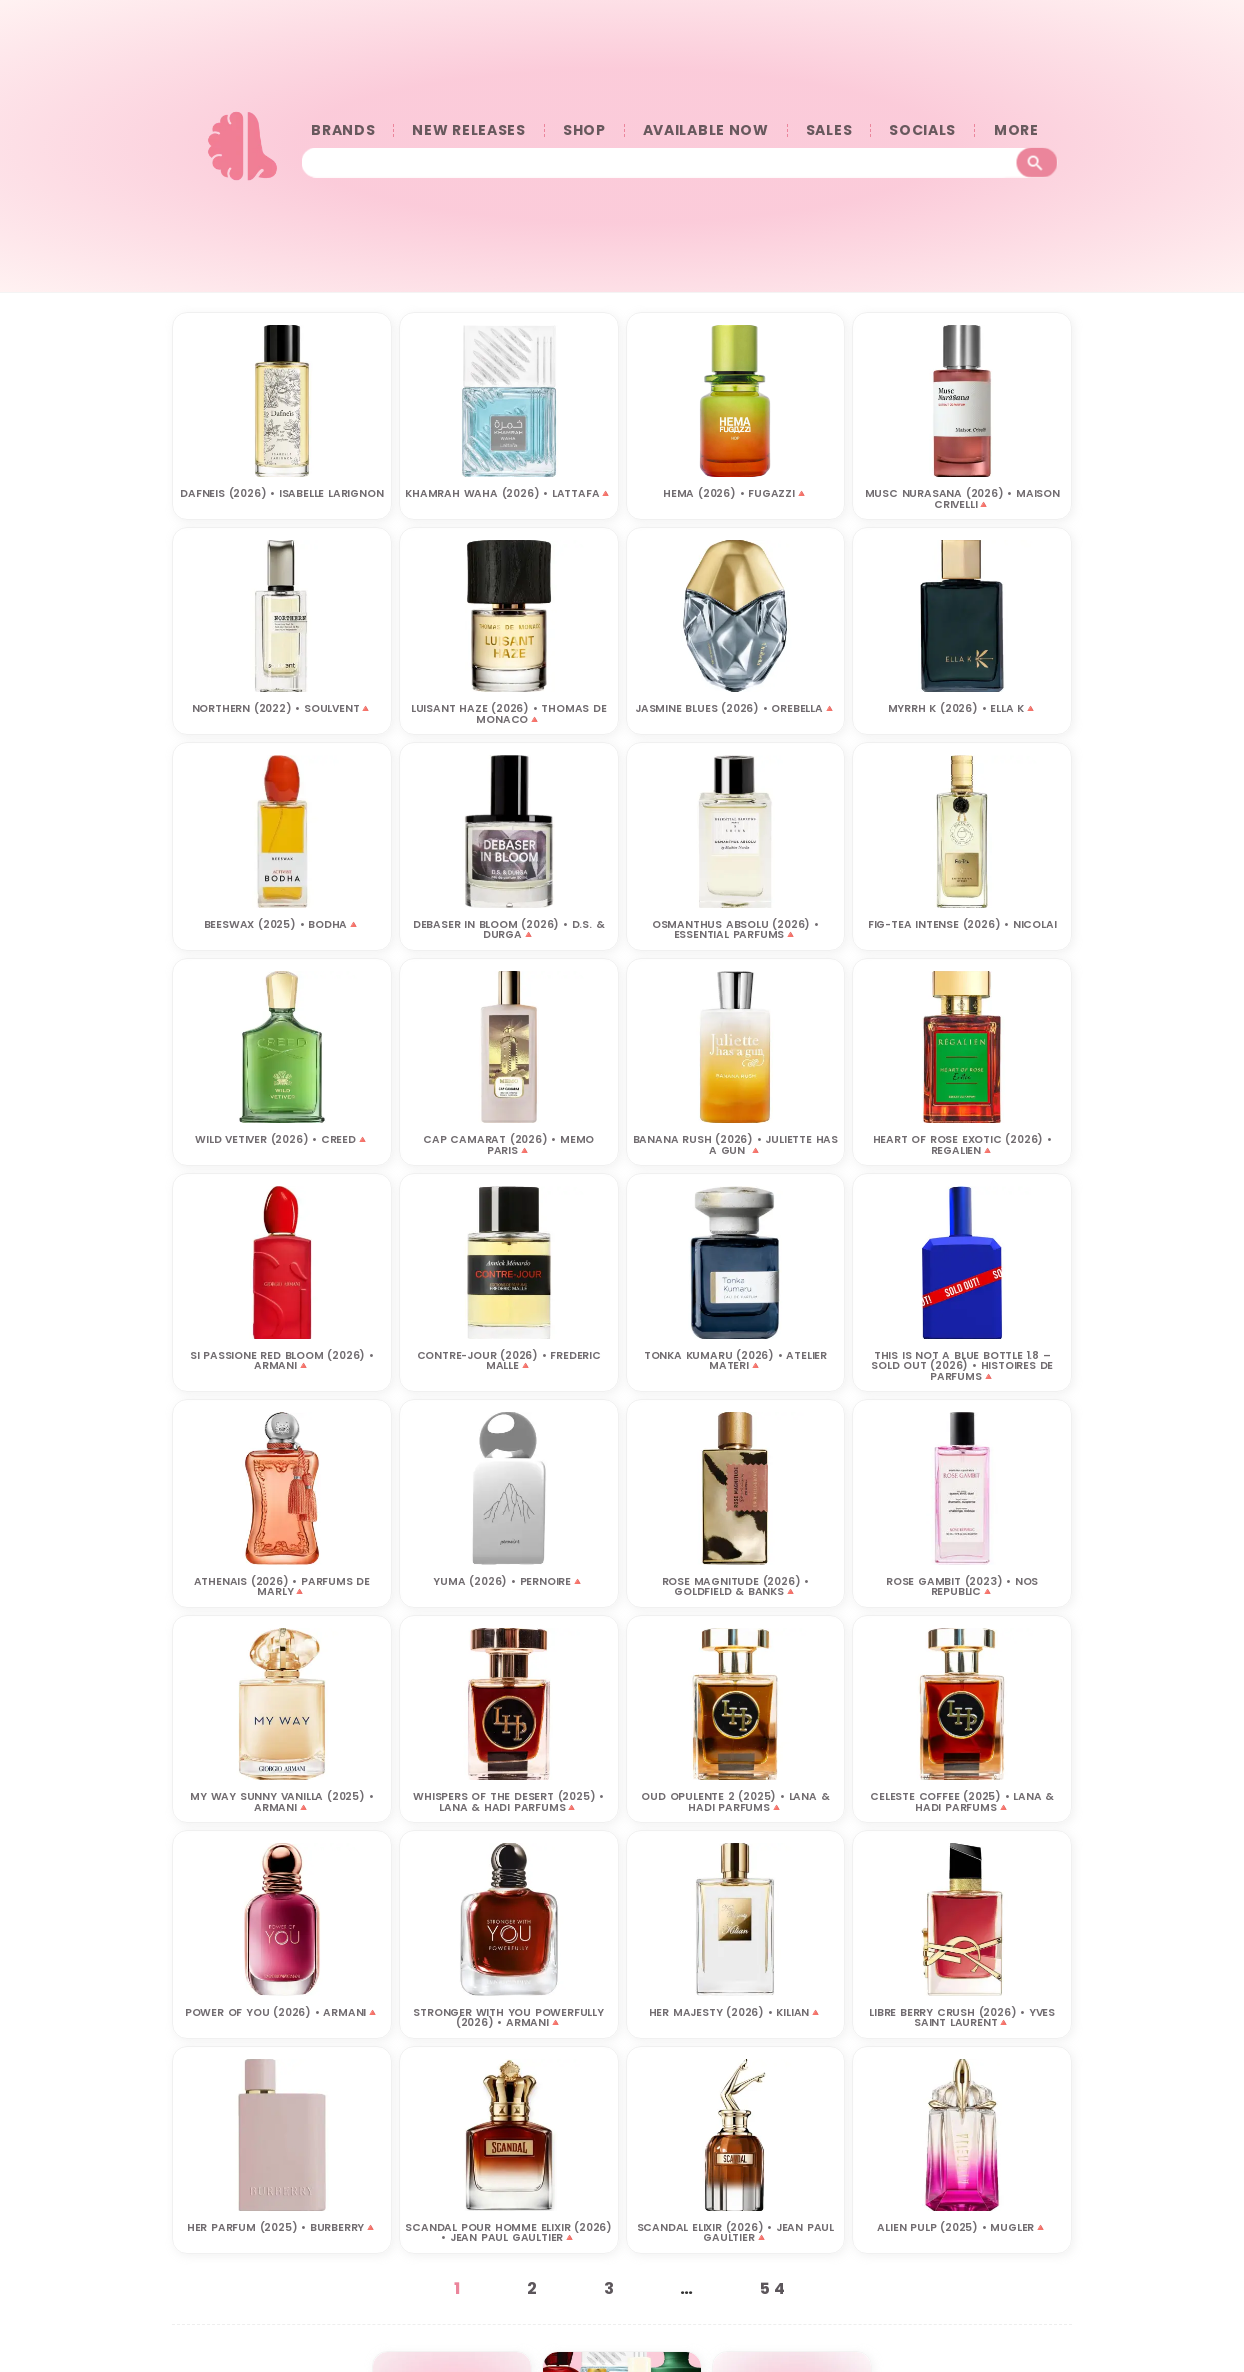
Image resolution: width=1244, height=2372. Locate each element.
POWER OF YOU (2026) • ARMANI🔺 (282, 2011)
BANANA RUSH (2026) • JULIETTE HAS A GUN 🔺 (735, 1144)
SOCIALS (922, 130)
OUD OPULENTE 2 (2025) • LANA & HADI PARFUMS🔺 (735, 1801)
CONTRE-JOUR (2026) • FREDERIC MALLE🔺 (509, 1360)
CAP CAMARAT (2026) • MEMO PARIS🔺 (508, 1144)
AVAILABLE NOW (706, 130)
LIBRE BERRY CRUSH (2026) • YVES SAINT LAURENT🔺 (962, 2017)
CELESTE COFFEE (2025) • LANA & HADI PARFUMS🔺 (962, 1801)
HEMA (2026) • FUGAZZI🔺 (735, 492)
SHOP (584, 130)
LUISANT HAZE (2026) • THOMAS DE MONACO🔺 (509, 713)
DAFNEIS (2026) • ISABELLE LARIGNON (281, 492)
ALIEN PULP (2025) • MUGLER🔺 (962, 2226)
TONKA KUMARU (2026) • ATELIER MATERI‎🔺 (735, 1360)
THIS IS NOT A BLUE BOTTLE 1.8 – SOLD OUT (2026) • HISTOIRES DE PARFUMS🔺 (962, 1365)
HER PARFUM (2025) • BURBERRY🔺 (282, 2226)
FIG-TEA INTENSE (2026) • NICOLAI (962, 923)
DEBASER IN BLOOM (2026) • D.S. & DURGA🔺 (509, 929)
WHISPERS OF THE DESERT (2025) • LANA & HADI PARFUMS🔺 (508, 1801)
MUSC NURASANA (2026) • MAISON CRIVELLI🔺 (962, 498)
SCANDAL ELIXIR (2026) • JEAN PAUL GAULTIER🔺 (735, 2232)
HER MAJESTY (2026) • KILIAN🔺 (735, 2011)
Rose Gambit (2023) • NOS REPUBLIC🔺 (962, 1586)
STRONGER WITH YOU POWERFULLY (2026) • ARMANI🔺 (508, 2017)
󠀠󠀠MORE (1021, 130)
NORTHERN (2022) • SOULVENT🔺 (282, 707)
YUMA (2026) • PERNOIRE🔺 (508, 1580)
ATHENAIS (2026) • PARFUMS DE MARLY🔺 (282, 1586)
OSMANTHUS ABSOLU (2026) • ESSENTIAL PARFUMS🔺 (735, 929)
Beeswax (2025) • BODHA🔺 (282, 923)
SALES (829, 130)
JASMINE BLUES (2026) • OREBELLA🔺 (735, 707)
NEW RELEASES (468, 130)
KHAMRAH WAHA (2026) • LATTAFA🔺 (508, 492)
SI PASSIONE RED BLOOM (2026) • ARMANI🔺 (282, 1360)
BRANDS (343, 130)
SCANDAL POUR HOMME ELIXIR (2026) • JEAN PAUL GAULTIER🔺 (508, 2232)
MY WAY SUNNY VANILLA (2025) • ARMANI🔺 (281, 1801)
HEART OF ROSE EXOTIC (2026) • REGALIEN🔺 (962, 1144)
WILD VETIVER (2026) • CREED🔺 (281, 1138)
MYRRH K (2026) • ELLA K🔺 (962, 707)
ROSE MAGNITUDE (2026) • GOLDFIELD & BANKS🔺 (735, 1586)
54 (775, 2287)
